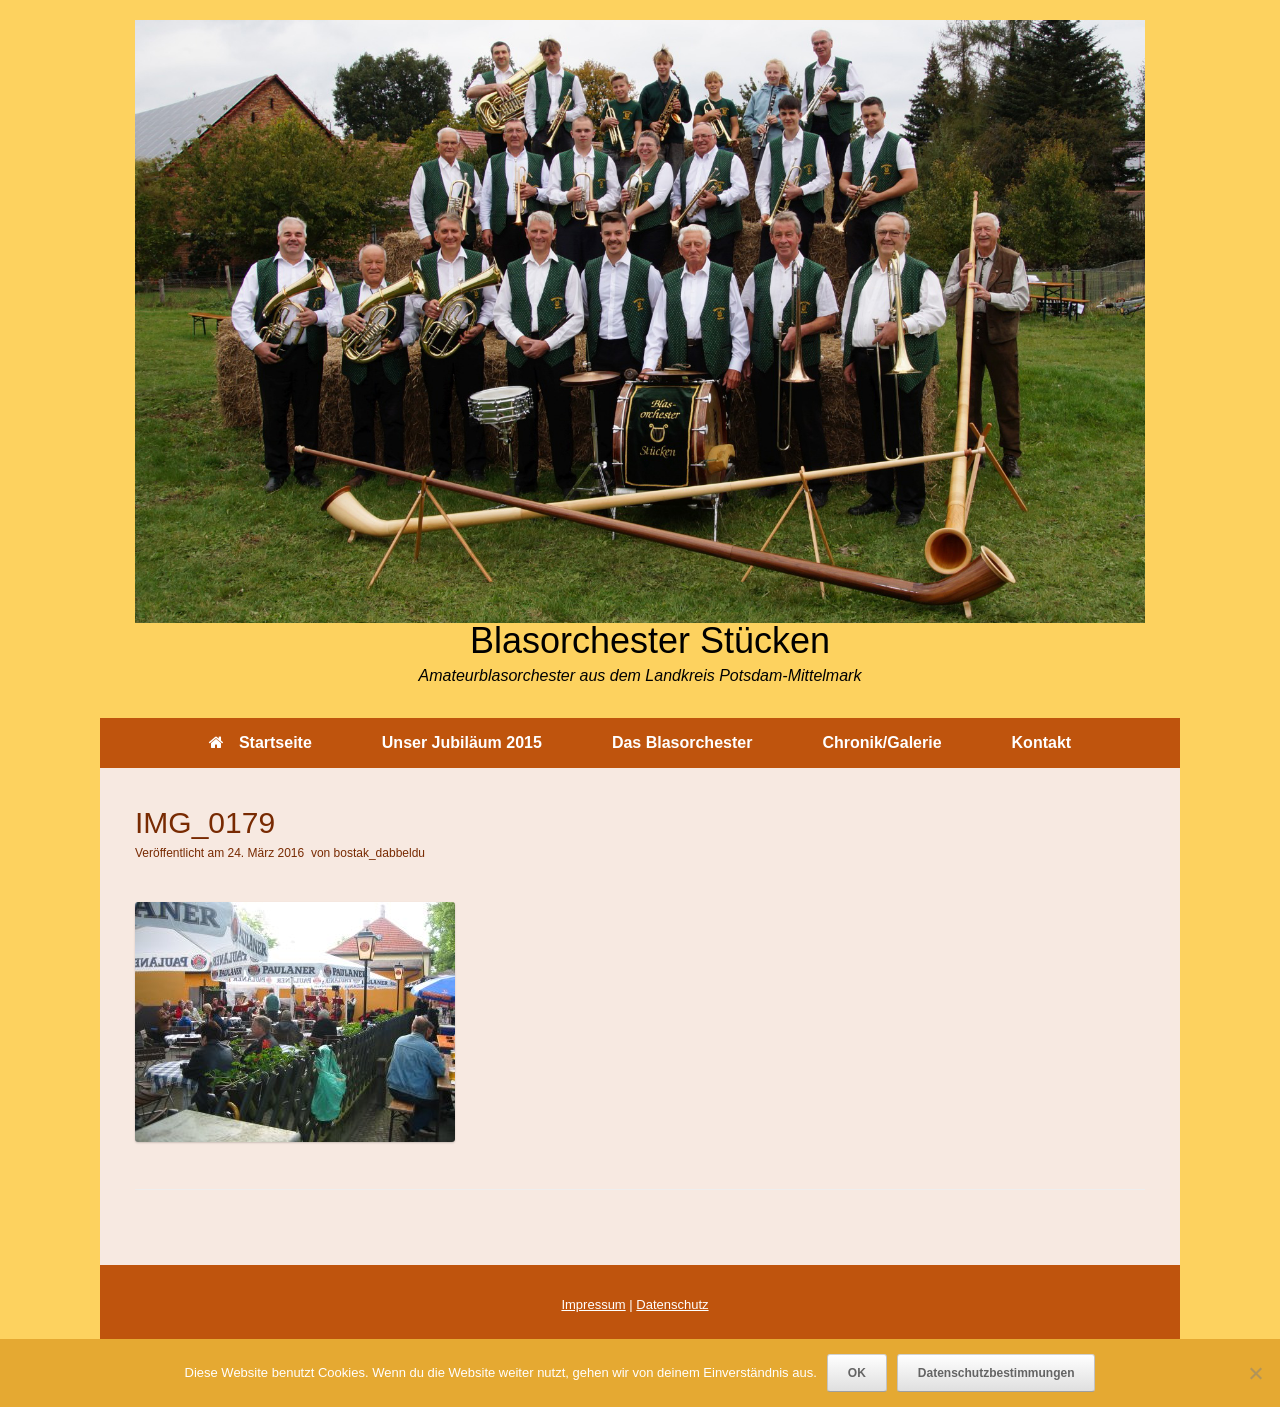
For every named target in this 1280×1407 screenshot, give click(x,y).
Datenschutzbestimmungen (996, 1373)
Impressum (593, 1304)
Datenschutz (672, 1304)
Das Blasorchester (682, 742)
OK (857, 1373)
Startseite (260, 742)
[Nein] (1255, 1373)
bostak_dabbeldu (379, 853)
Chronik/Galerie (881, 742)
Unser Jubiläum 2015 (462, 742)
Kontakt (1042, 742)
